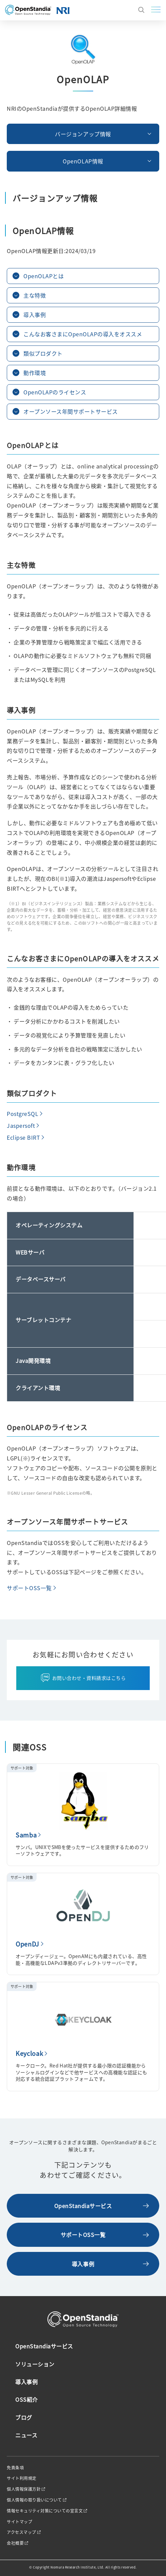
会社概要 (15, 2543)
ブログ (23, 2417)
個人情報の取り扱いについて (34, 2500)
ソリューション (35, 2364)
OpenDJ (27, 1943)
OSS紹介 (26, 2399)
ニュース (26, 2435)
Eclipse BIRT (23, 1137)
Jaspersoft (21, 1125)
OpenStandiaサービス (83, 2206)
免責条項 (15, 2467)
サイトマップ (19, 2521)
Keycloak (29, 2053)
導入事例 (83, 2264)
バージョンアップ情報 (83, 134)
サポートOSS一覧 (29, 1588)
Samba (26, 1834)
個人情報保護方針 (24, 2489)
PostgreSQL (22, 1113)
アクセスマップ (21, 2532)
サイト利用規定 (22, 2478)
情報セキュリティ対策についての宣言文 (45, 2510)
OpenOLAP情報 (83, 161)
